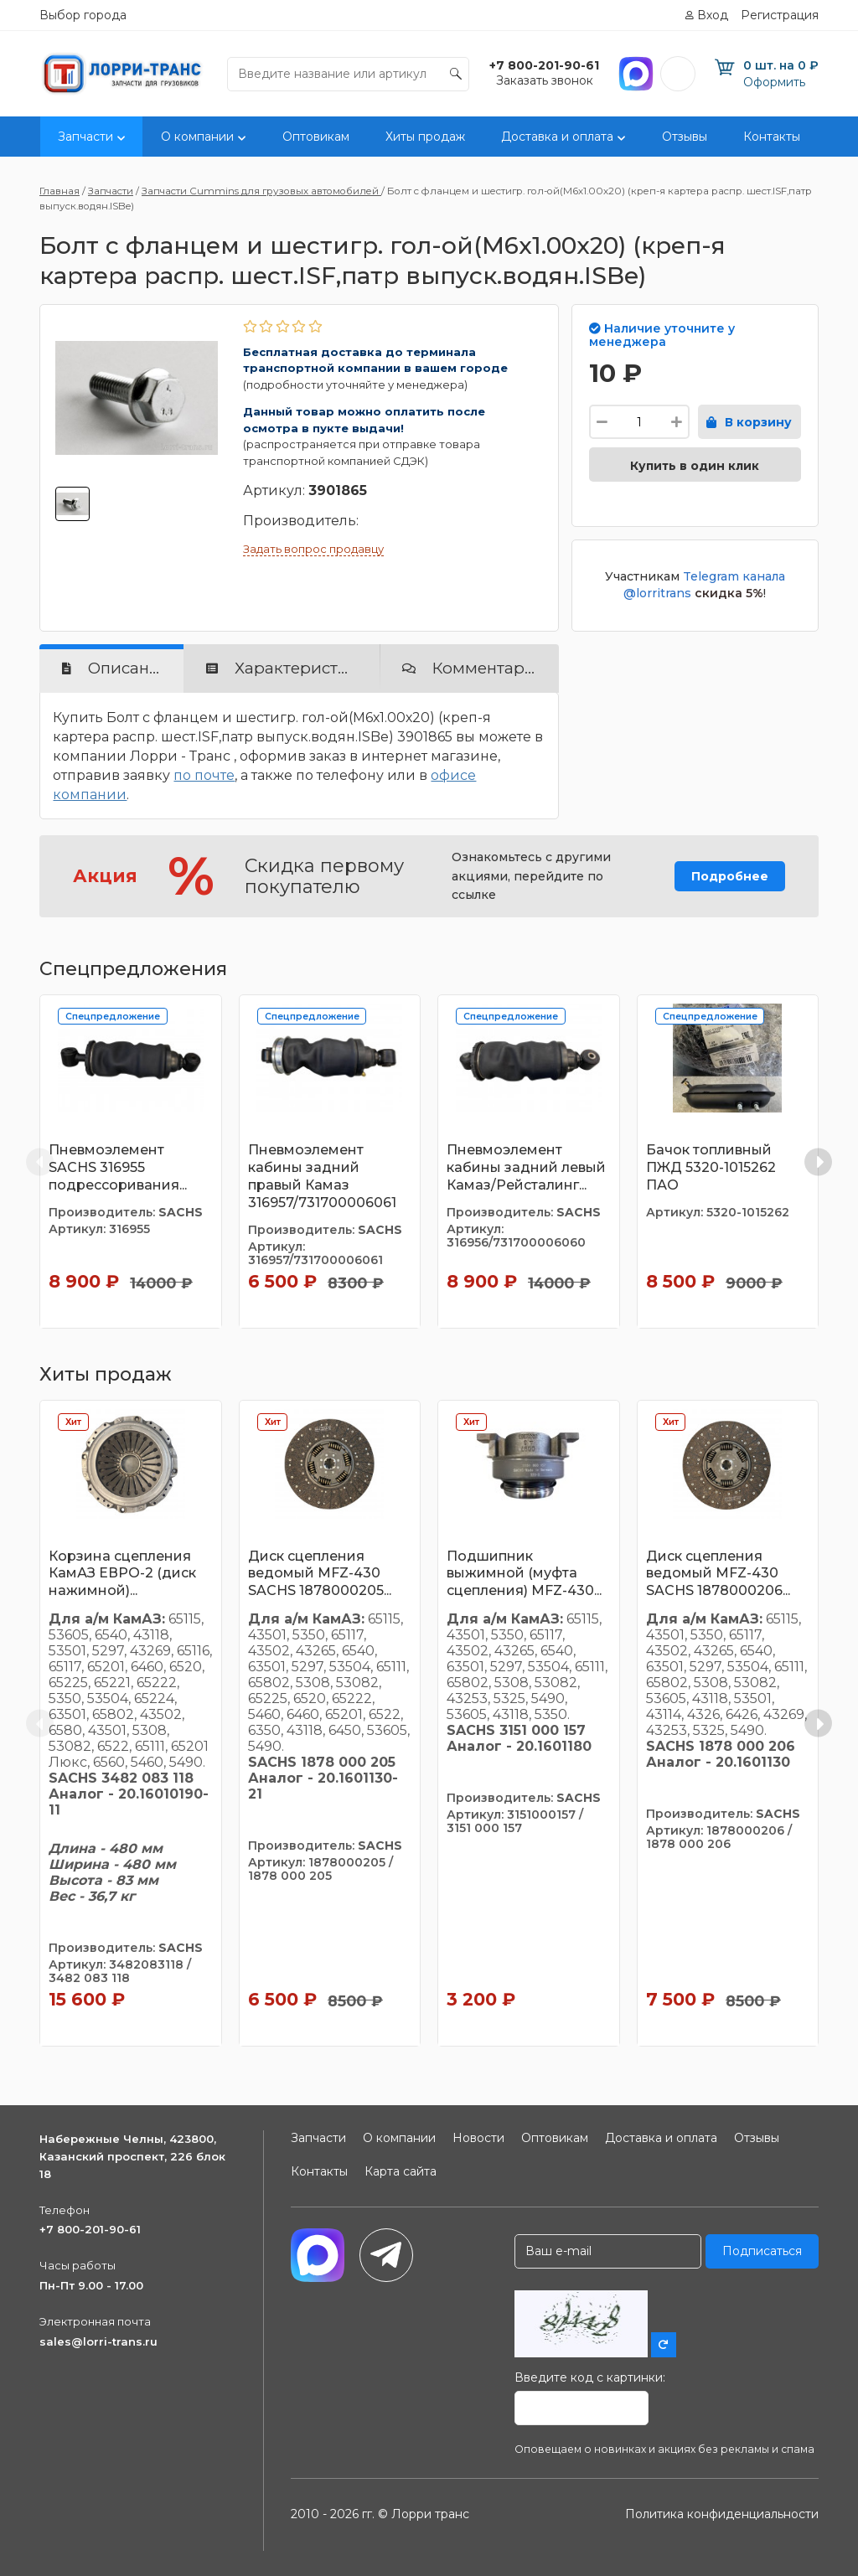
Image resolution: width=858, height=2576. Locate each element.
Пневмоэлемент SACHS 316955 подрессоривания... (118, 1167)
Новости (478, 2137)
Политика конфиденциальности (722, 2514)
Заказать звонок (544, 80)
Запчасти (85, 136)
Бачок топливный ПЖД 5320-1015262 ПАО (711, 1167)
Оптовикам (315, 136)
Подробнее (729, 876)
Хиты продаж (425, 136)
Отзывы (684, 136)
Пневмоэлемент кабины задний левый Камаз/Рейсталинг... (526, 1167)
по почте (204, 775)
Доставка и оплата (557, 136)
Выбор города (83, 15)
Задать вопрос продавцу (313, 548)
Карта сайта (400, 2171)
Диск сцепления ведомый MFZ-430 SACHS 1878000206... (718, 1573)
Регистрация (780, 15)
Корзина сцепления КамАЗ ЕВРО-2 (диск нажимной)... (122, 1573)
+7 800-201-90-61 (90, 2229)
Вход (712, 15)
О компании (197, 136)
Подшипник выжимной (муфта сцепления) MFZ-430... (524, 1573)
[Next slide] (818, 1161)
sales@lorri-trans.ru (98, 2341)
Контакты (771, 136)
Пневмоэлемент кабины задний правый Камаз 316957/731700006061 (322, 1176)
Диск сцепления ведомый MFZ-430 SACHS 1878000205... (319, 1573)
